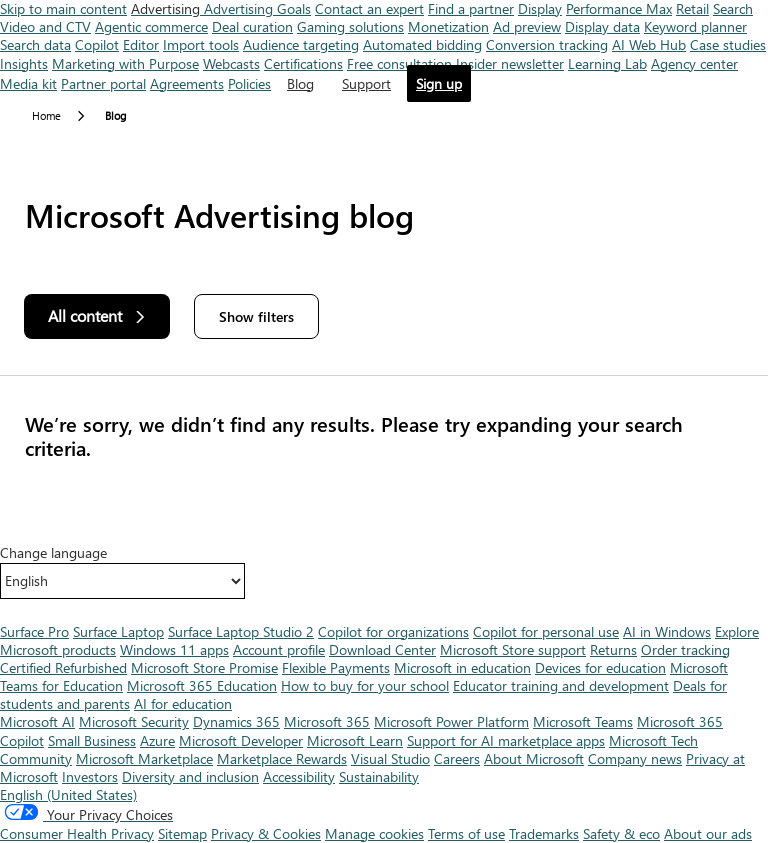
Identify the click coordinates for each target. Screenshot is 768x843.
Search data (35, 44)
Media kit (28, 83)
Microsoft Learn (355, 740)
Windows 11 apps (174, 649)
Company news (635, 758)
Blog (300, 83)
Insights (24, 63)
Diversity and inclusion (190, 776)
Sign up (439, 83)
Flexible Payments (336, 667)
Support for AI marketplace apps (506, 740)
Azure (157, 740)
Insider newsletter (510, 63)
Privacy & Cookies (266, 833)
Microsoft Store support (513, 649)
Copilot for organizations (393, 631)
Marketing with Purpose (125, 63)
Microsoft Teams (583, 721)
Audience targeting (301, 44)
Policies (249, 83)
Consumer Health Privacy (77, 833)
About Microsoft (534, 758)
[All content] (97, 316)
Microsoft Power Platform (451, 721)
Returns (613, 649)
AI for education (183, 703)
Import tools (201, 44)
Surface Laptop (118, 631)
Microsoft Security (134, 721)
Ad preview (527, 26)
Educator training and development (561, 685)
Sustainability (379, 776)
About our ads (708, 833)
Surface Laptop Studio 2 (241, 631)
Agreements (187, 83)
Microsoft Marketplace (144, 758)
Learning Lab (607, 63)
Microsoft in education (462, 667)
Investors (90, 776)
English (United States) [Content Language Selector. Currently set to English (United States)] (68, 794)
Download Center (382, 649)
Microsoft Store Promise (204, 667)
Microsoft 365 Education (202, 685)
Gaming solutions (350, 26)
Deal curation (252, 26)
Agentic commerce (151, 26)
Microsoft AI (37, 721)
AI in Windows (667, 631)
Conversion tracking (547, 44)
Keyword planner (695, 26)
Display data (602, 26)
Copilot (97, 44)
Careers (457, 758)
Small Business (92, 740)
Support (366, 83)
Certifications (303, 63)
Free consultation (399, 63)
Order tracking (685, 649)
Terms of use (466, 833)
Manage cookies (374, 833)
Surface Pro (34, 631)
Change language (53, 553)
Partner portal (103, 83)
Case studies (728, 44)
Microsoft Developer (241, 740)
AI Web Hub (649, 44)
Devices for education (600, 667)
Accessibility (299, 776)
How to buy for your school (365, 685)
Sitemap (182, 833)
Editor (141, 44)
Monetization (448, 26)
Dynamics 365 (236, 721)
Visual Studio (390, 758)
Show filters (256, 316)
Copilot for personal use (546, 631)
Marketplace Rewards (282, 758)
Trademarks (544, 833)
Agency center (694, 63)
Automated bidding (422, 44)
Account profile (279, 649)
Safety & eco (621, 833)
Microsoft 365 (327, 721)
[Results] (384, 436)
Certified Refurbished (63, 667)
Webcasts (231, 63)
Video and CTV (45, 26)
